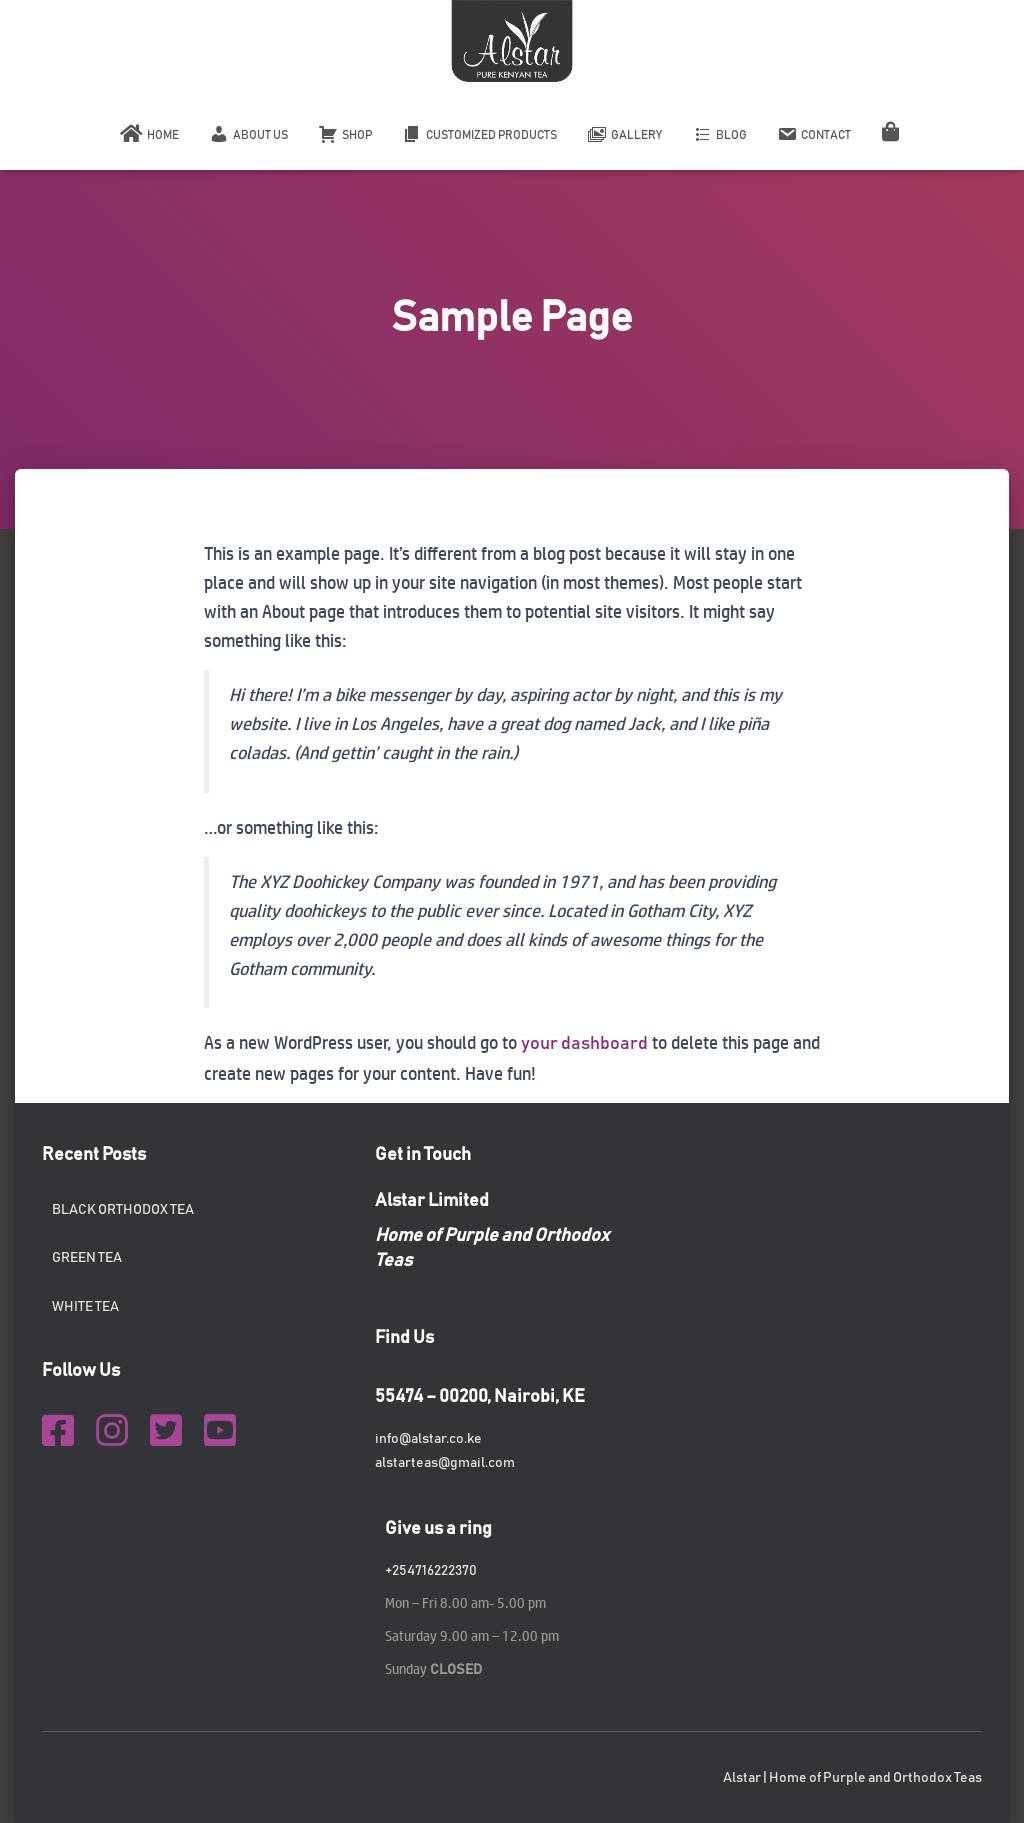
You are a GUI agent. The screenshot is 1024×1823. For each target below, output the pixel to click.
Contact (814, 134)
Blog (719, 134)
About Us (248, 134)
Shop (345, 134)
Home (149, 134)
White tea (85, 1307)
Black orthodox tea (123, 1210)
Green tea (87, 1258)
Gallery (624, 134)
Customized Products (479, 134)
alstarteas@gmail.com (445, 1463)
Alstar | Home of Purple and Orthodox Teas (852, 1778)
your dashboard (584, 1044)
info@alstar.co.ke (428, 1439)
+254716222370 (431, 1571)
